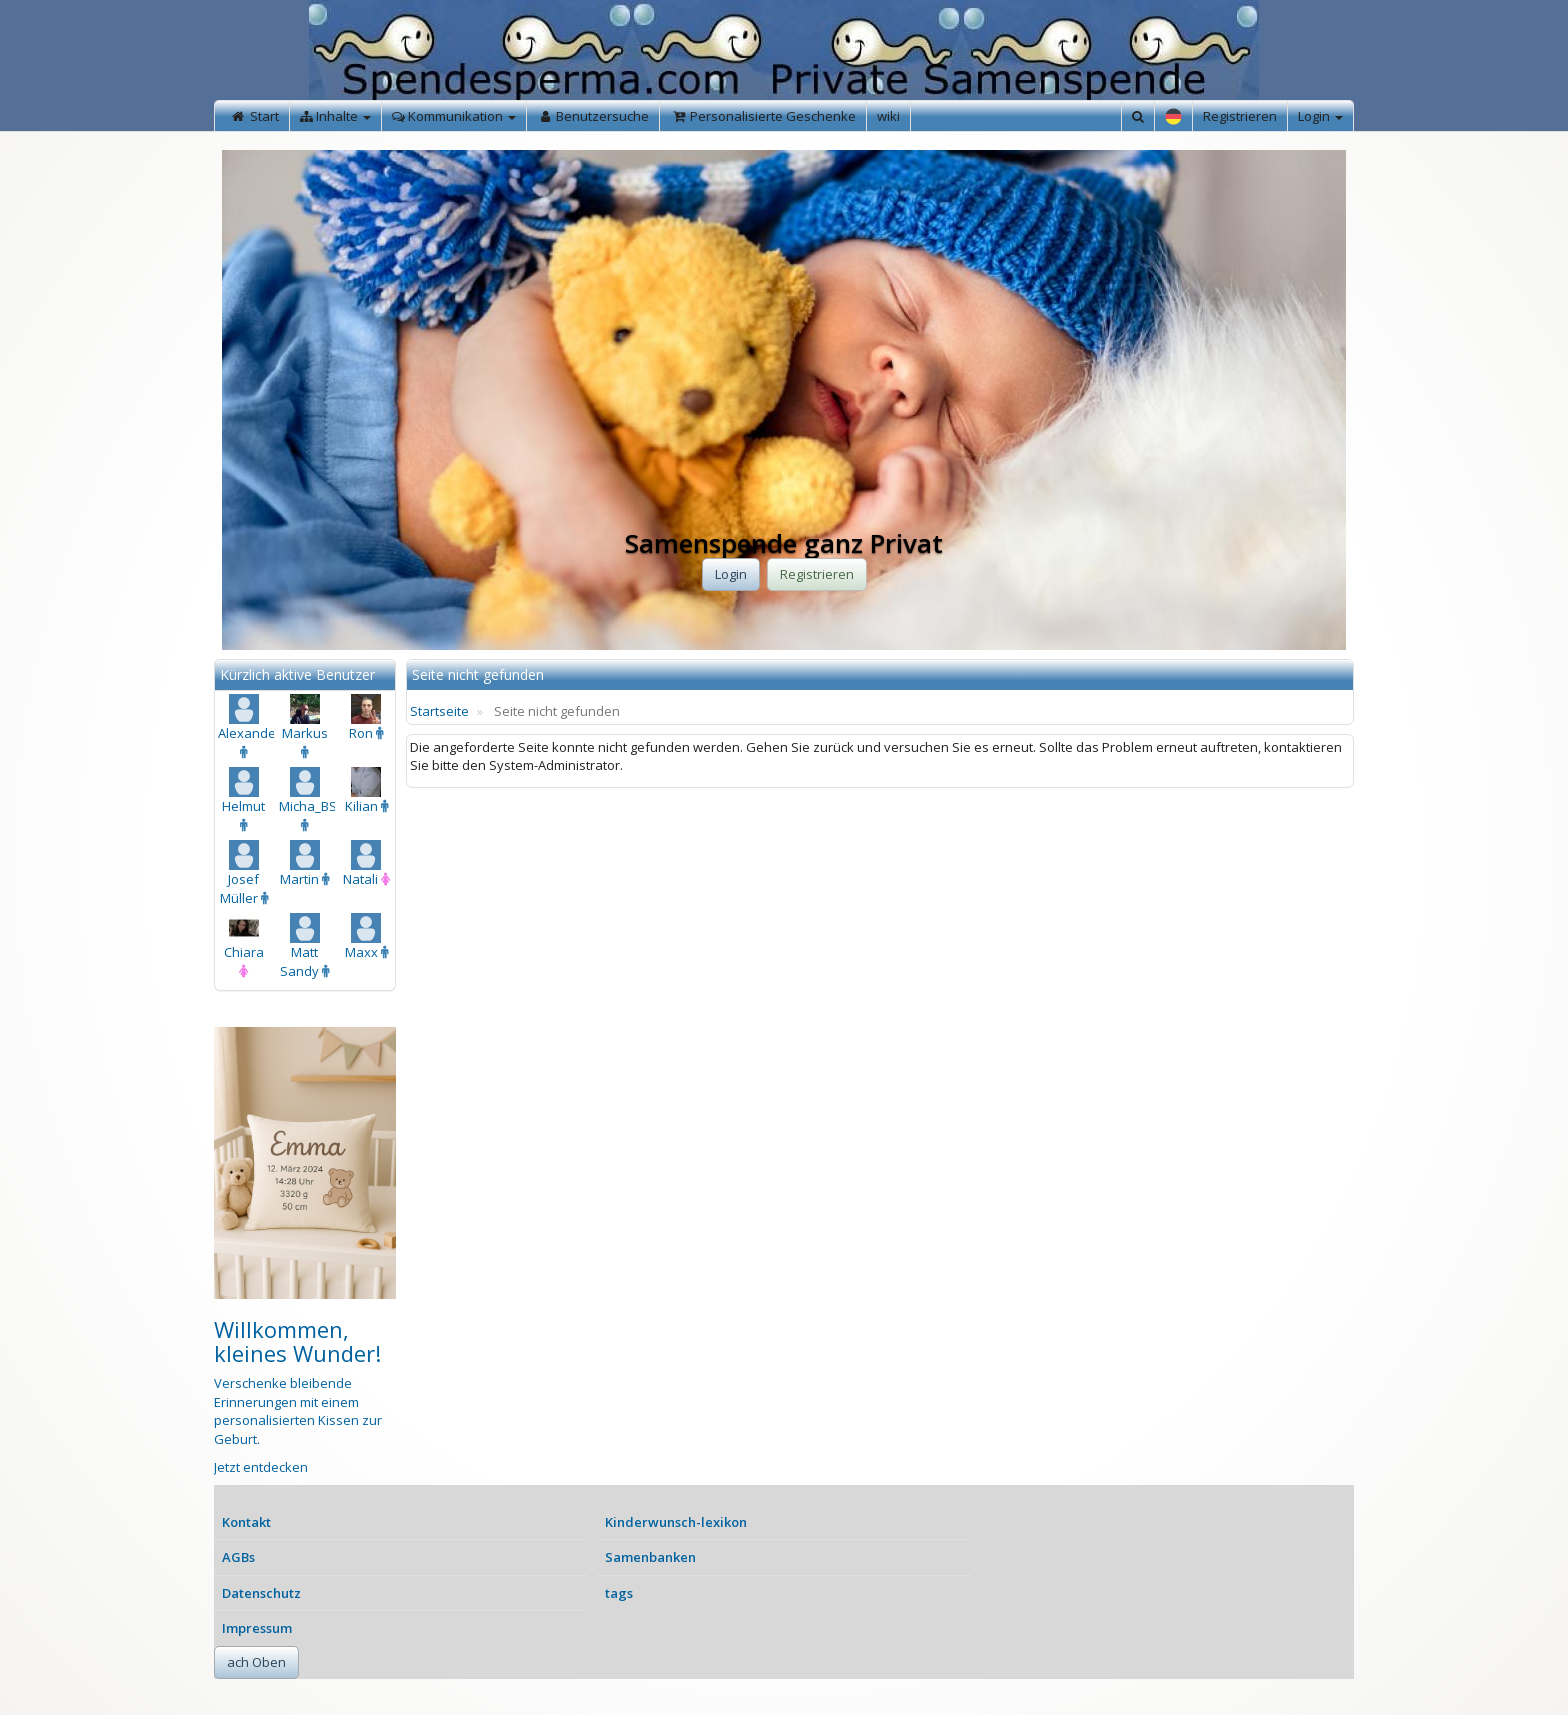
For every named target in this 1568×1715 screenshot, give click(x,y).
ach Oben (256, 1662)
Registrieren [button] (817, 574)
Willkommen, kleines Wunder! (297, 1341)
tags (619, 1593)
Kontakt (246, 1522)
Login (1320, 116)
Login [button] (731, 574)
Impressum (257, 1628)
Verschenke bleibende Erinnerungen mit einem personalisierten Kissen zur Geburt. (298, 1411)
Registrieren (1240, 116)
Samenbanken (650, 1557)
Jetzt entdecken (261, 1467)
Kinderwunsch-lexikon (676, 1522)
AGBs (238, 1557)
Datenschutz (261, 1593)
